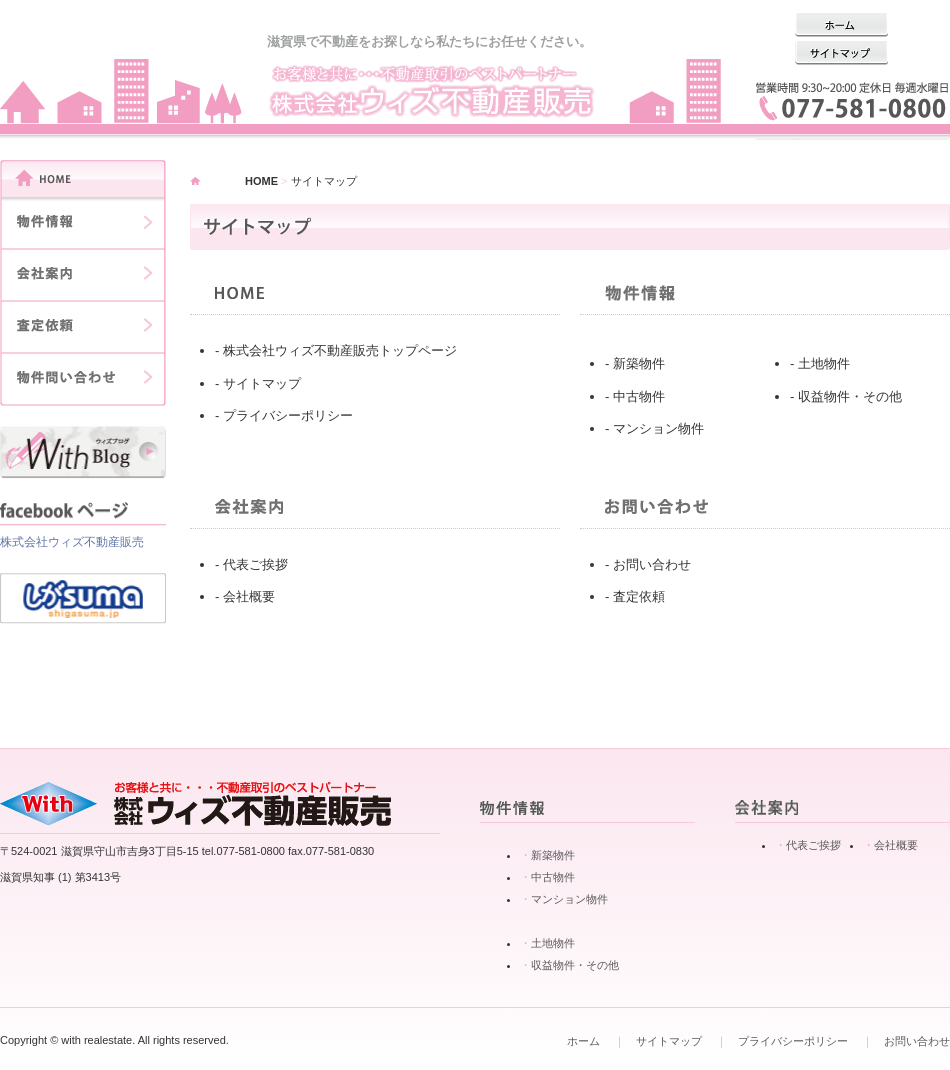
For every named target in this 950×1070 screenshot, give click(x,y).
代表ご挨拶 (255, 564)
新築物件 (639, 363)
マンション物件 (658, 428)
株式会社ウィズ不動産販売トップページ (340, 350)
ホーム (583, 1041)
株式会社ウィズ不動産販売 (72, 542)
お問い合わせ (652, 564)
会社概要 (249, 596)
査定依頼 (639, 596)
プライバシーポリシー (288, 415)
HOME (261, 181)
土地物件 (824, 363)
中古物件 (639, 396)
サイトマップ (262, 383)
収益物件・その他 (850, 396)
